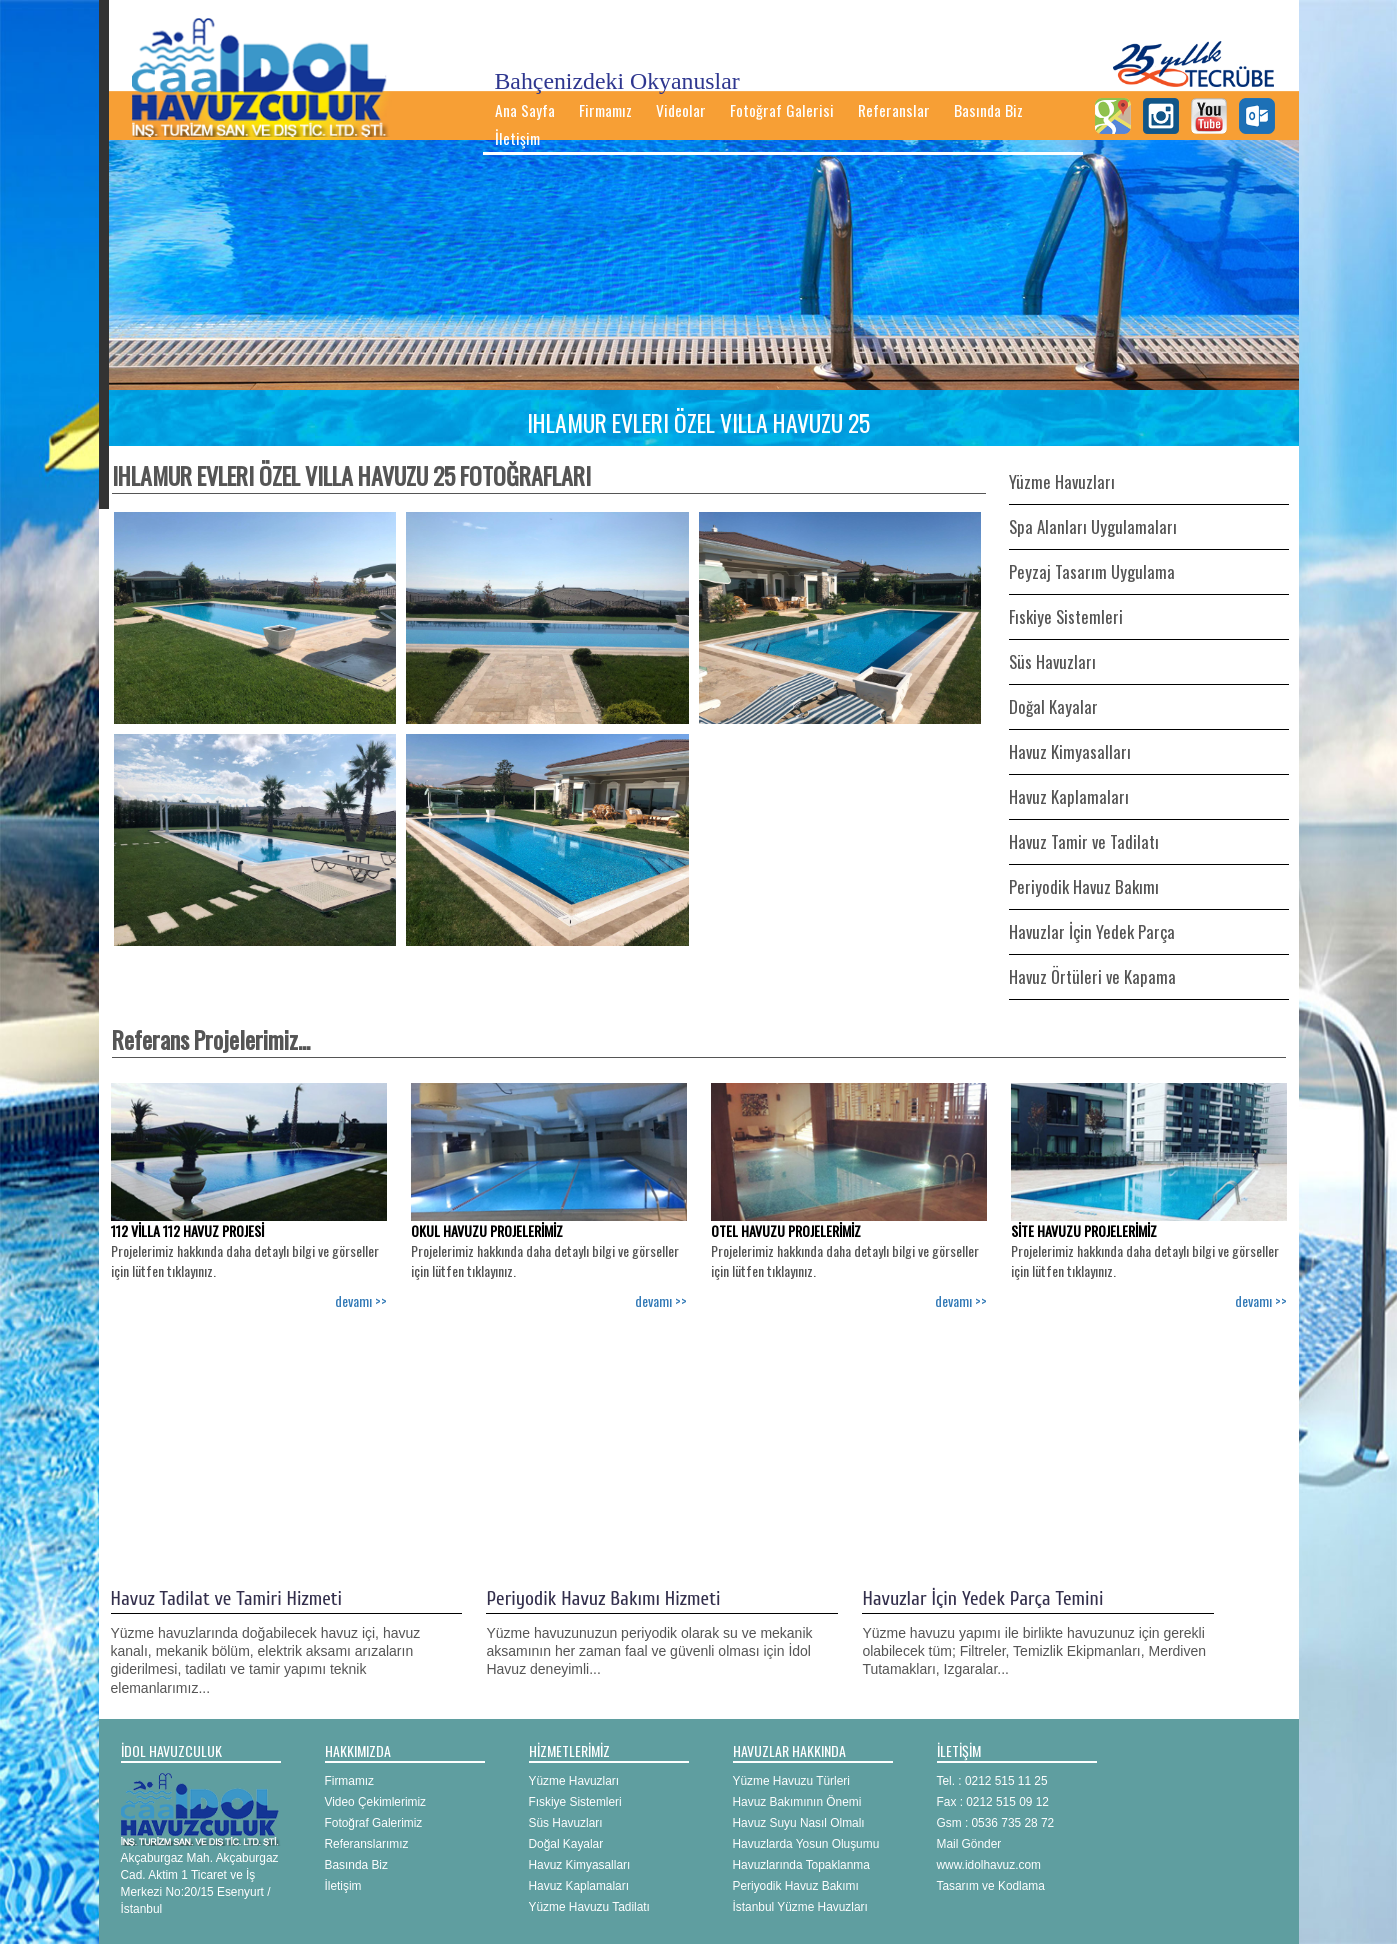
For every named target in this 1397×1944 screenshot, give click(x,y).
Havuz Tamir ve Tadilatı (1084, 841)
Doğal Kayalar (1053, 706)
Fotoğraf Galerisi (782, 110)
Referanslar (894, 110)
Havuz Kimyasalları (1070, 751)
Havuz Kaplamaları (1069, 796)
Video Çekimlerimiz (376, 1802)
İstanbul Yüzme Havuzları (800, 1907)
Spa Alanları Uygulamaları (1093, 526)
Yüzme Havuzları (1062, 481)
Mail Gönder (969, 1844)
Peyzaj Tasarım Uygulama (1092, 571)
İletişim (517, 138)
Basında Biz (988, 110)
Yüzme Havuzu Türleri (791, 1781)
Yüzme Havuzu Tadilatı (589, 1907)
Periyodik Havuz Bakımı (1084, 886)
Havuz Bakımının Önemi (797, 1802)
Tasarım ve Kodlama (991, 1886)
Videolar (681, 110)
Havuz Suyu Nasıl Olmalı (799, 1823)
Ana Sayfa (525, 110)
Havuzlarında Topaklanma (801, 1865)
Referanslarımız (367, 1844)
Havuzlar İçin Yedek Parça (1092, 931)
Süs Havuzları (1052, 661)
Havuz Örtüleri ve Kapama (1092, 976)
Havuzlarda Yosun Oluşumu (806, 1844)
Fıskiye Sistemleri (1066, 616)
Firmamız (605, 110)
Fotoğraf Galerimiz (374, 1823)
